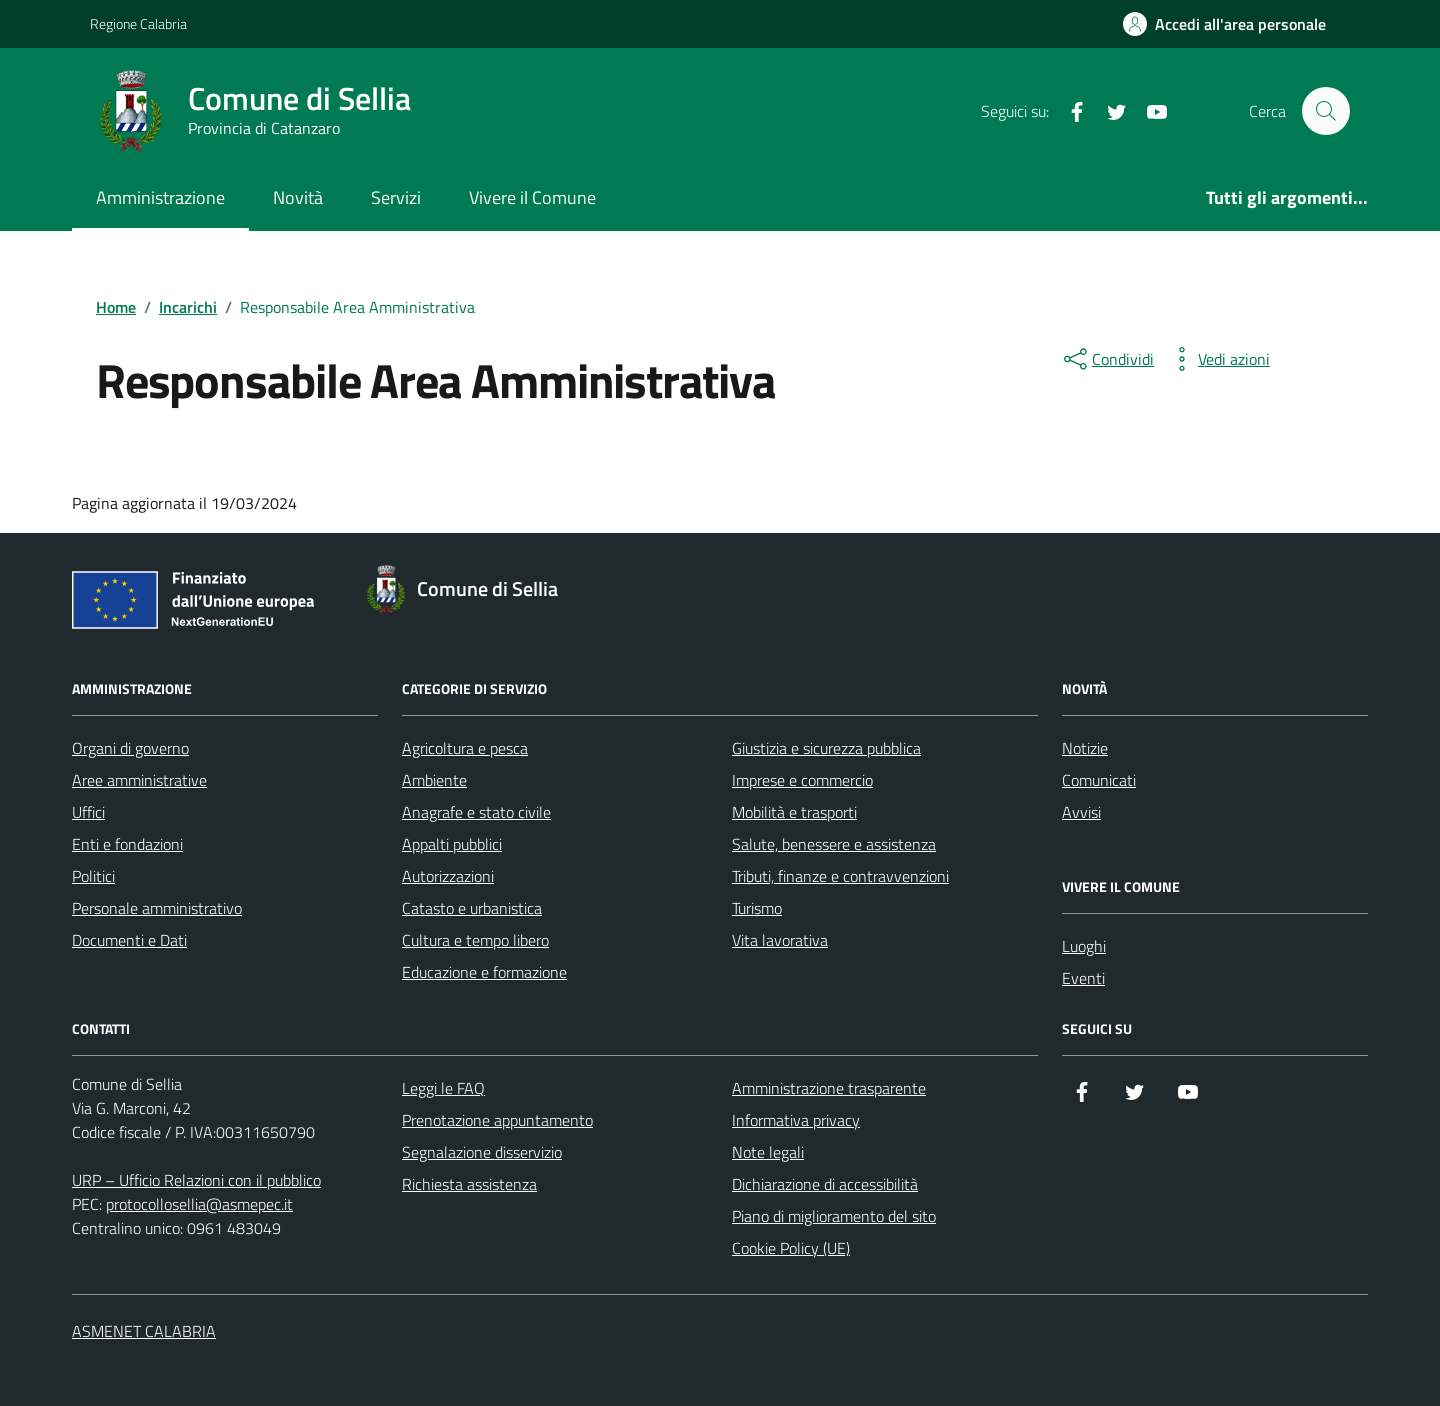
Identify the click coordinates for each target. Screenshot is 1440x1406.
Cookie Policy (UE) (791, 1248)
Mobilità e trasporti (794, 812)
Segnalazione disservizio (482, 1152)
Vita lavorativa (780, 940)
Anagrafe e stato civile (476, 812)
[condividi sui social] (1107, 359)
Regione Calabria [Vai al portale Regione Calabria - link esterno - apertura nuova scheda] (138, 23)
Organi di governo (130, 748)
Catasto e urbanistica (472, 908)
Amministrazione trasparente (829, 1088)
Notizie (1085, 748)
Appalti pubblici (452, 844)
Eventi (1083, 978)
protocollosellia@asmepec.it (199, 1204)
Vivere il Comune (532, 197)
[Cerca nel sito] (1326, 111)
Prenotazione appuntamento (497, 1120)
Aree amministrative (139, 780)
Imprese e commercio (802, 780)
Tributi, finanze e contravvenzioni (840, 876)
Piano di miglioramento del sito (834, 1216)
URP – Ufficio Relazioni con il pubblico (196, 1180)
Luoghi (1084, 946)
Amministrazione (160, 197)
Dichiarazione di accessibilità (825, 1184)
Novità (298, 197)
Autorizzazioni (448, 876)
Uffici (88, 812)
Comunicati (1099, 780)
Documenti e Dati (129, 940)
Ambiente (434, 780)
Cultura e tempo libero (475, 940)
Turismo (757, 908)
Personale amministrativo (157, 908)
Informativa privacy (796, 1120)
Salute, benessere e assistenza (834, 844)
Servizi (396, 197)
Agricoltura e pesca (465, 748)
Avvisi (1081, 812)
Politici (93, 876)
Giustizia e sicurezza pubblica (826, 748)
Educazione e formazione (484, 972)
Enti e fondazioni (127, 844)
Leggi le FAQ (443, 1088)
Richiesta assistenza (469, 1184)
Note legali (768, 1152)
